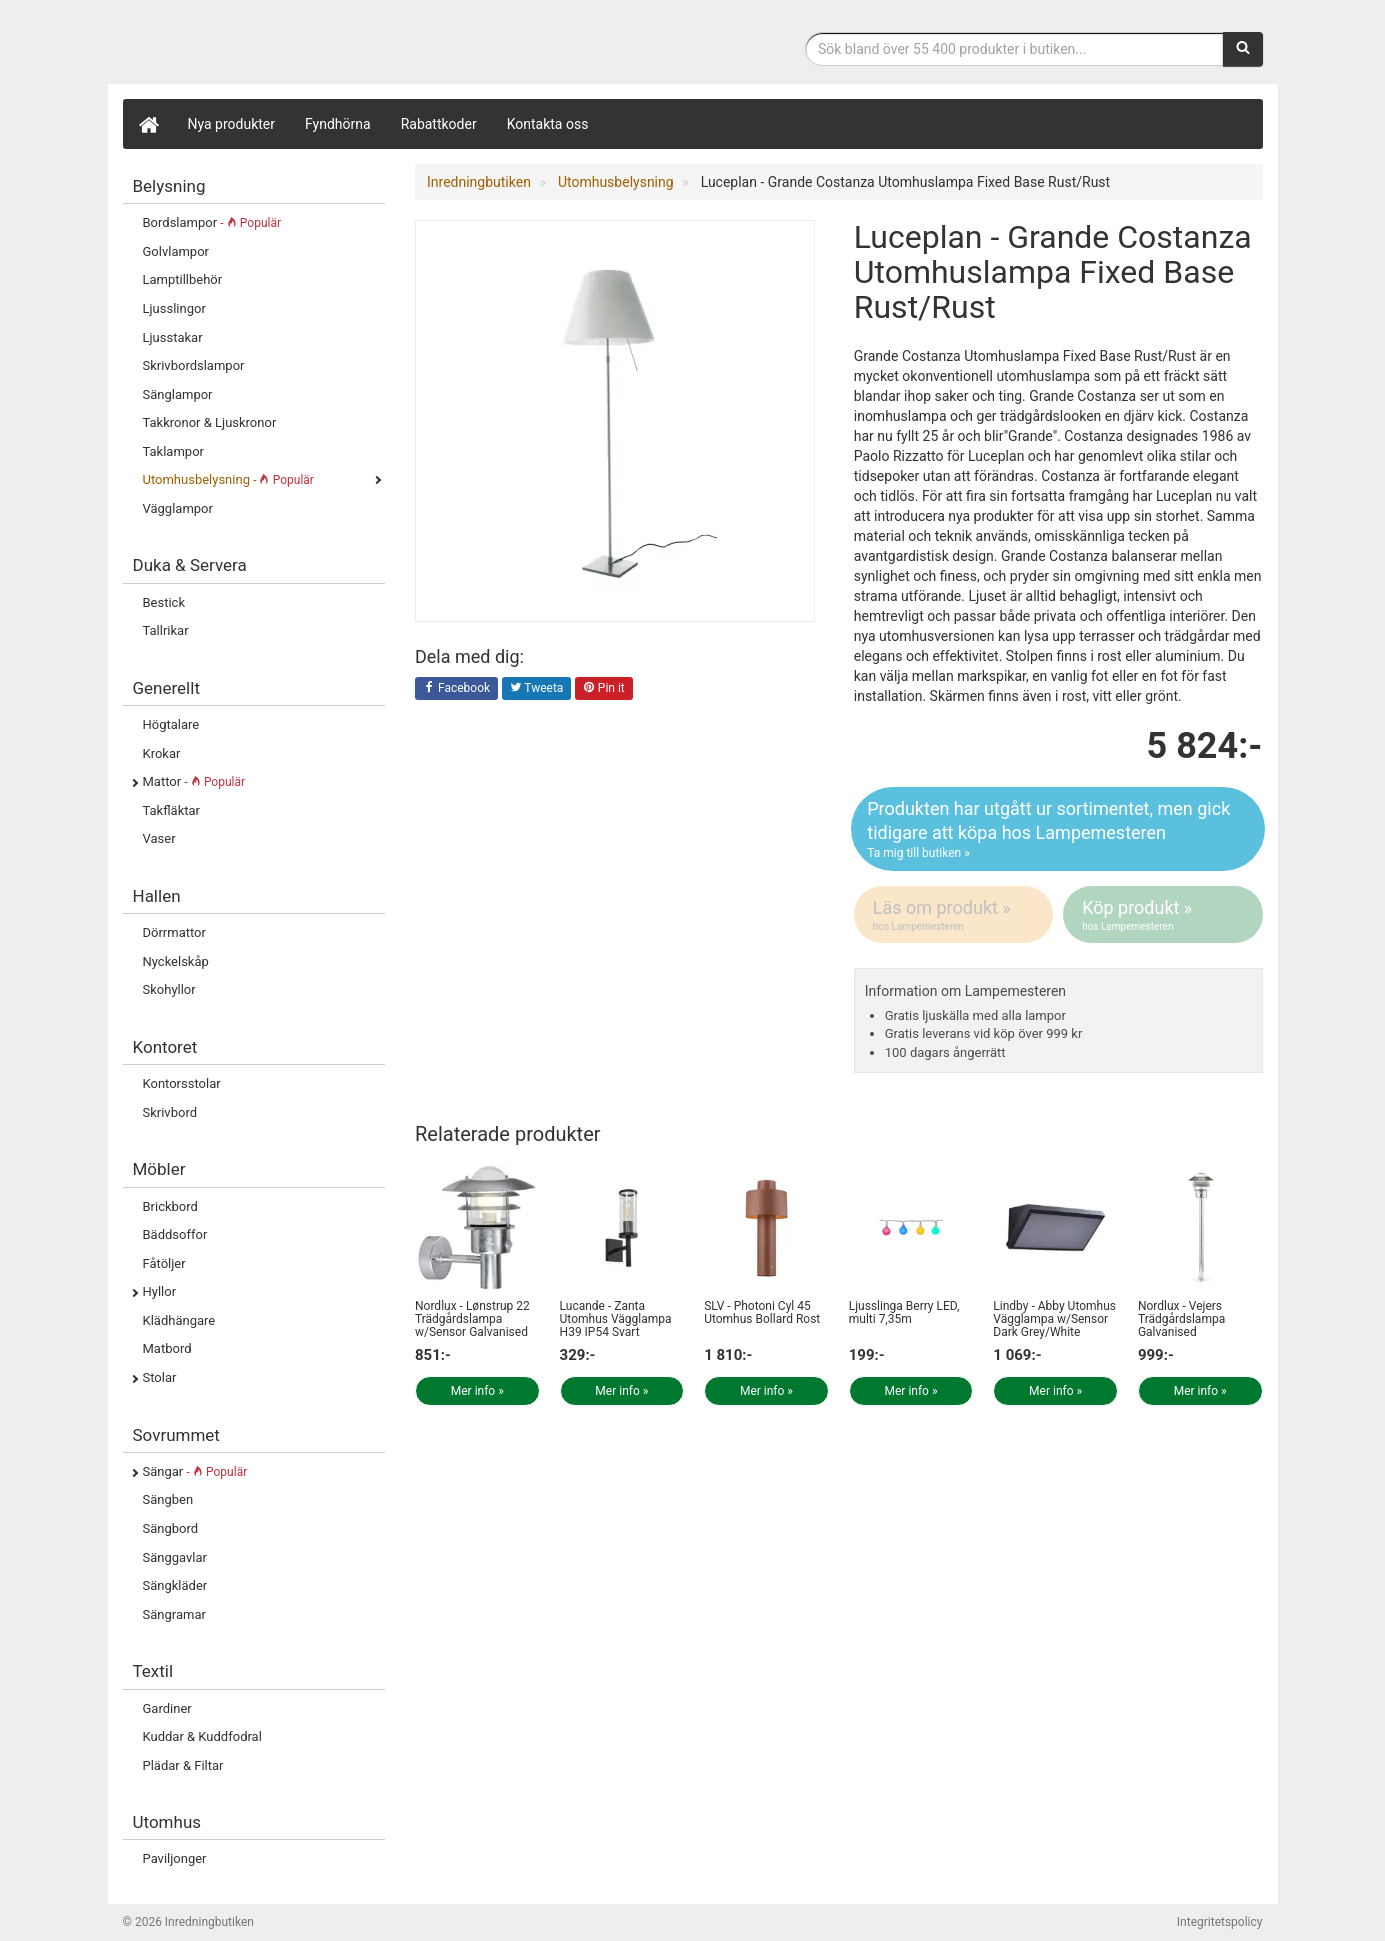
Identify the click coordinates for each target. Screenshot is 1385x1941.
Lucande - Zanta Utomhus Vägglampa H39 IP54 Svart (616, 1319)
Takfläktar (171, 810)
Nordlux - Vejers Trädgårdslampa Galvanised (1181, 1319)
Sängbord (171, 1528)
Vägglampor (178, 508)
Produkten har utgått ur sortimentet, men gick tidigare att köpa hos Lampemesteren (1058, 829)
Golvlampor (176, 251)
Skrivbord (170, 1112)
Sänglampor (178, 394)
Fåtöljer (164, 1263)
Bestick (164, 602)
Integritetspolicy (1220, 1922)
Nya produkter (232, 124)
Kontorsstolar (182, 1083)
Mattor (194, 781)
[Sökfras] (1014, 49)
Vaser (159, 838)
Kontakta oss (548, 124)
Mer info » (477, 1391)
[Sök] (1243, 49)
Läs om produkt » (955, 915)
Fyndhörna (338, 124)
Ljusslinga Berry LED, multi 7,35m (904, 1312)
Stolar (160, 1377)
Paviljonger (175, 1858)
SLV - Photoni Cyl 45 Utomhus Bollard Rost (762, 1312)
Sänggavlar (175, 1557)
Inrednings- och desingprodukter (273, 43)
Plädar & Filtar (183, 1765)
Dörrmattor (174, 932)
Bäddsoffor (175, 1234)
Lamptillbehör (183, 279)
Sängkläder (175, 1585)
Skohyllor (169, 989)
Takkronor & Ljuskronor (210, 422)
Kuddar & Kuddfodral (202, 1736)
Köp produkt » (1164, 915)
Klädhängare (179, 1320)
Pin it (604, 689)
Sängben (168, 1499)
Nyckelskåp (176, 961)
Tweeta (537, 689)
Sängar (195, 1471)
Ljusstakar (173, 337)
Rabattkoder (439, 124)
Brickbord (170, 1206)
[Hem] (148, 124)
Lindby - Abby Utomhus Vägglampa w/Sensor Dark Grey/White (1054, 1319)
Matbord (167, 1348)
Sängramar (174, 1614)
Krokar (162, 753)
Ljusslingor (174, 308)
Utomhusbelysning (228, 479)
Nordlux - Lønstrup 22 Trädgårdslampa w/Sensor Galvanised (472, 1319)
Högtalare (171, 724)
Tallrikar (166, 630)
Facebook (456, 689)
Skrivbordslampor (194, 365)
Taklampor (173, 451)
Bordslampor (212, 222)
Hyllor (160, 1291)
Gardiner (167, 1708)
